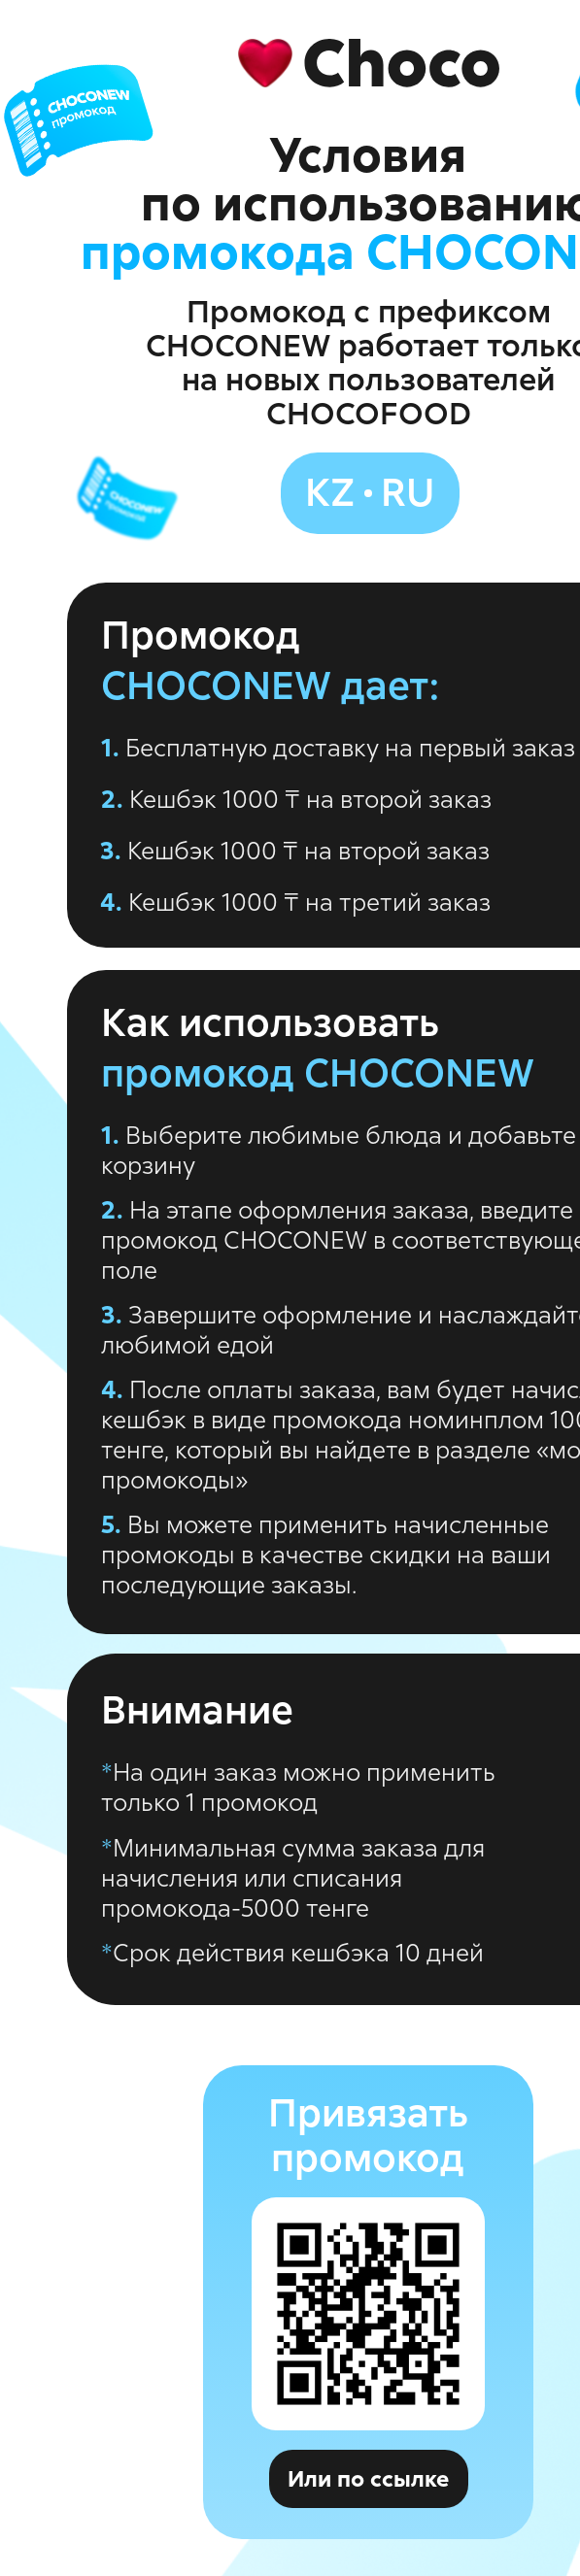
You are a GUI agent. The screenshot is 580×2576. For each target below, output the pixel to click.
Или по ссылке (368, 2478)
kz (330, 492)
